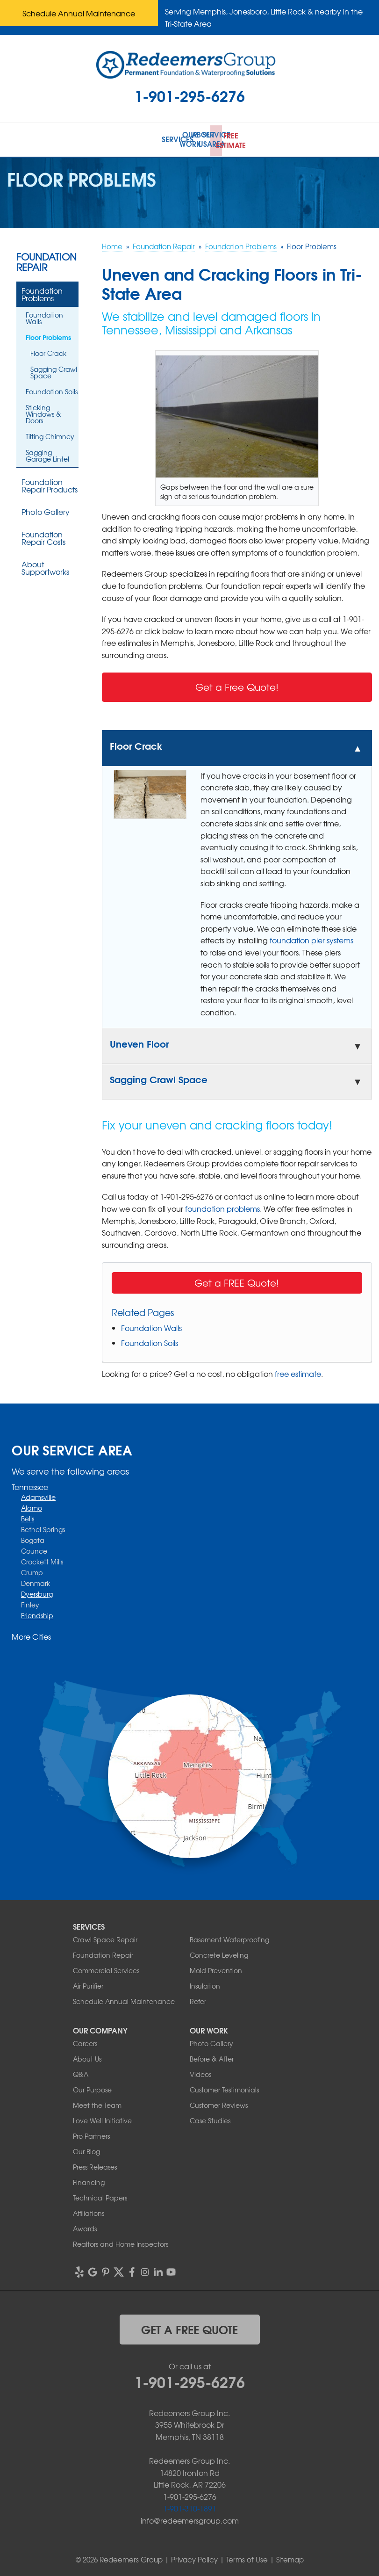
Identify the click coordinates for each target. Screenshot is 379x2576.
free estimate (298, 1371)
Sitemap (290, 2557)
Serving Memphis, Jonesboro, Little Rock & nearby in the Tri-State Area (264, 17)
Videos (200, 2072)
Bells (27, 1516)
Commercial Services (106, 1968)
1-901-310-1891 (189, 2506)
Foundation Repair (46, 259)
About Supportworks (45, 565)
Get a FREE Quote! (236, 1281)
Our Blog (86, 2149)
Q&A (80, 2072)
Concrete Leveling (219, 1952)
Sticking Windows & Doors (43, 411)
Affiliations (88, 2210)
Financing (89, 2180)
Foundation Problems (42, 291)
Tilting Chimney (50, 434)
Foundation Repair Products (49, 483)
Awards (85, 2226)
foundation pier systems (311, 938)
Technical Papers (100, 2195)
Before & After (212, 2056)
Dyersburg (37, 1592)
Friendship (37, 1613)
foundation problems (222, 1206)
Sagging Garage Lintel (47, 453)
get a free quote (189, 2327)
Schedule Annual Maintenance (78, 13)
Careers (85, 2041)
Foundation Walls (151, 1325)
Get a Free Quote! (237, 685)
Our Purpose (92, 2087)
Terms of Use (247, 2557)
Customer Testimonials (224, 2087)
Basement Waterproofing (229, 1937)
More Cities (31, 1634)
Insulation (205, 1983)
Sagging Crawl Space (53, 370)
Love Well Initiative (102, 2118)
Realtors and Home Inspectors (120, 2241)
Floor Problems (48, 335)
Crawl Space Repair (105, 1937)
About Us (87, 2056)
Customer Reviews (219, 2102)
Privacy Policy (194, 2557)
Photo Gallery (45, 509)
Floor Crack (48, 350)
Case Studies (210, 2118)
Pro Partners (91, 2133)
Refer (198, 1999)
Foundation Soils (149, 1340)
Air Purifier (88, 1983)
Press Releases (95, 2164)
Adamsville (38, 1495)
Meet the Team (97, 2102)
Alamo (31, 1506)
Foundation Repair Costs (43, 535)
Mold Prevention (216, 1968)
